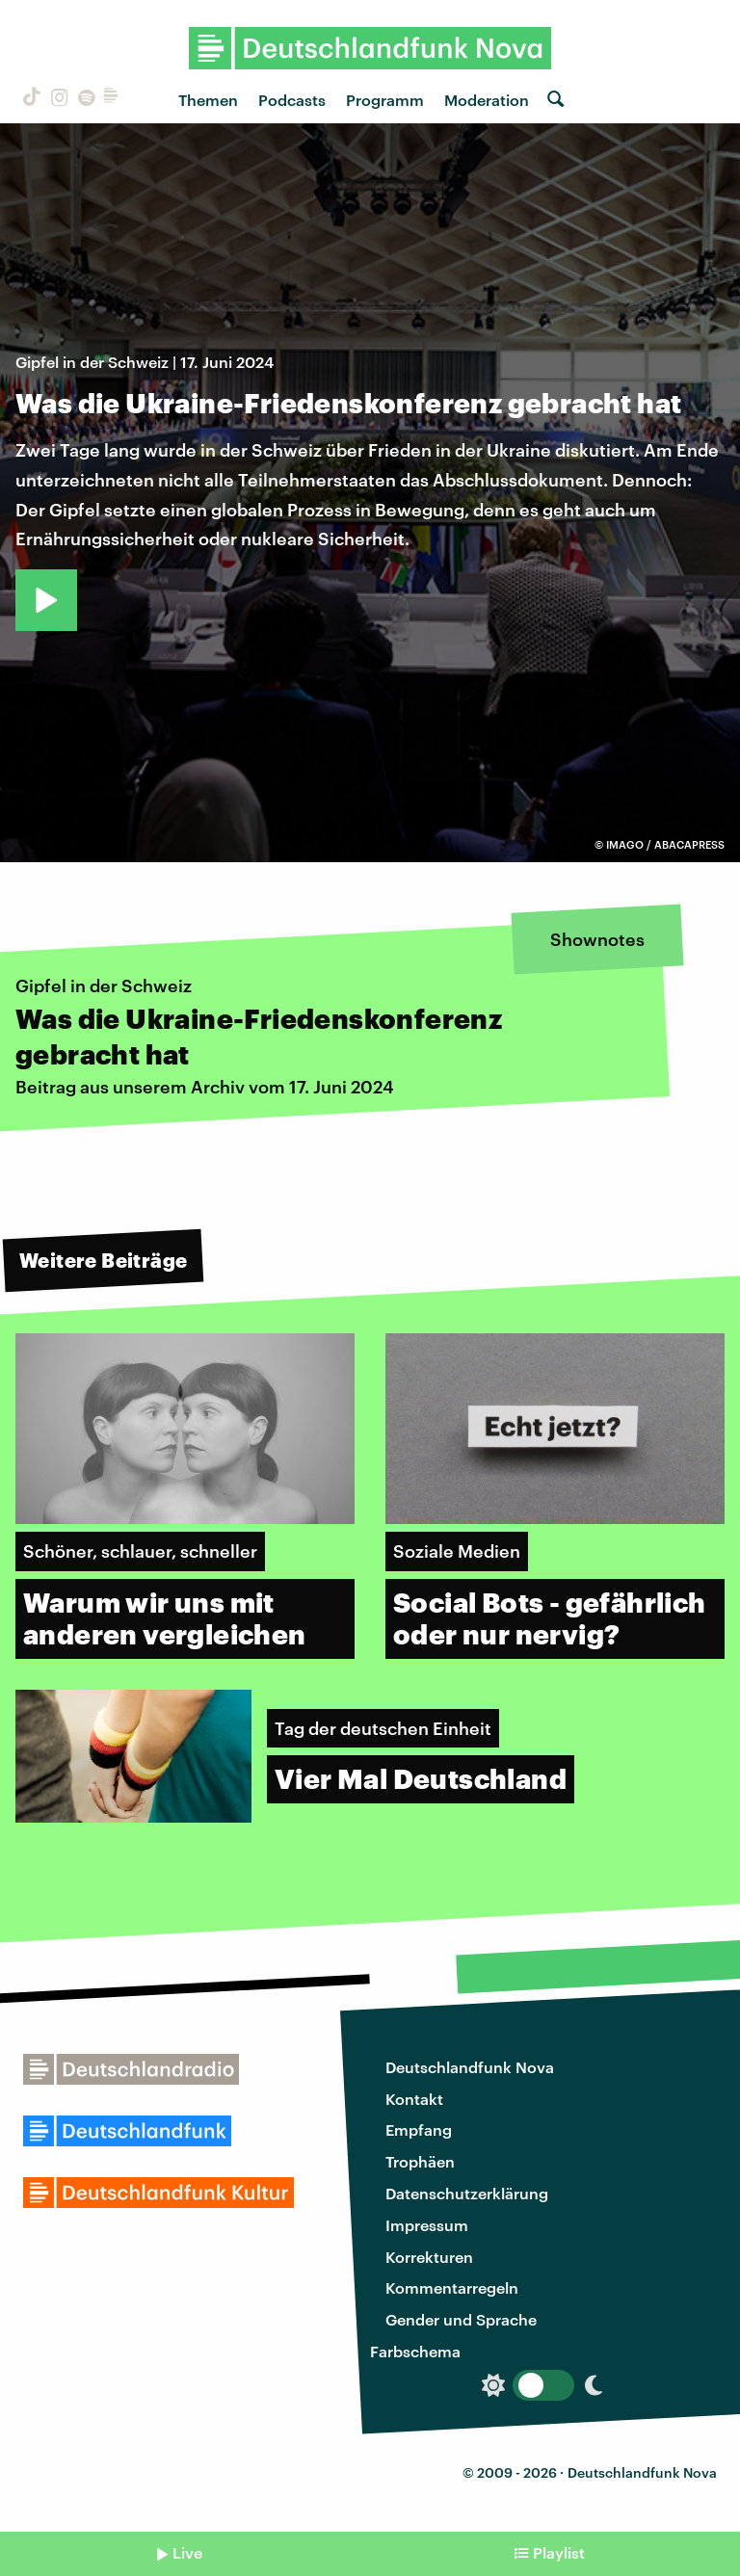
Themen (208, 100)
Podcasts (292, 100)
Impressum (426, 2225)
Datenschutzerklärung (466, 2193)
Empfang (418, 2129)
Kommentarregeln (451, 2287)
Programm (385, 100)
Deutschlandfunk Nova (469, 2067)
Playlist (559, 2552)
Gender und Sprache (461, 2319)
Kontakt (414, 2099)
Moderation (486, 100)
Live (187, 2552)
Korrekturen (429, 2256)
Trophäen (420, 2161)
